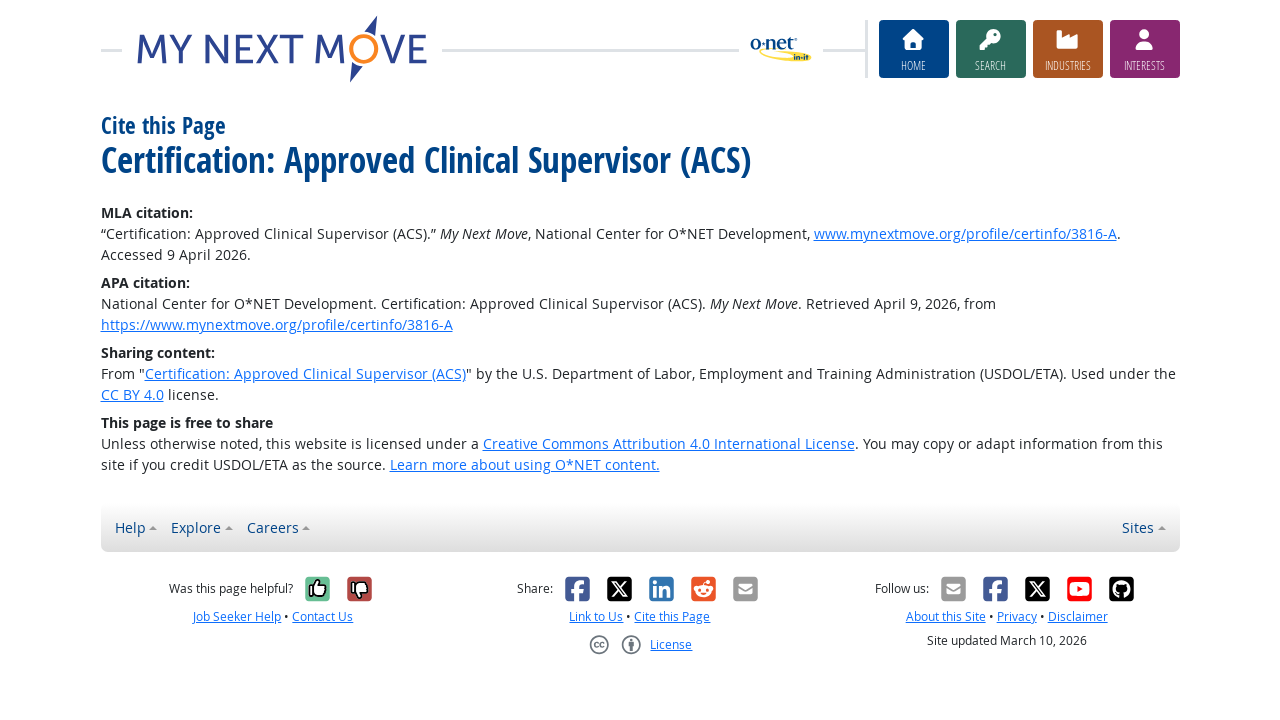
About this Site (946, 616)
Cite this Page (672, 616)
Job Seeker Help (237, 616)
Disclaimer (1078, 616)
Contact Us (322, 616)
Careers (273, 527)
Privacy (1017, 616)
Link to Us (596, 616)
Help (130, 527)
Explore (196, 527)
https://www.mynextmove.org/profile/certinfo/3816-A (277, 324)
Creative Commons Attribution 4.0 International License (669, 443)
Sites (1138, 527)
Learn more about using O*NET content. (525, 464)
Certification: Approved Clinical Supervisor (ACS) (305, 373)
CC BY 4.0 (132, 394)
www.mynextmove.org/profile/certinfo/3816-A (965, 233)
